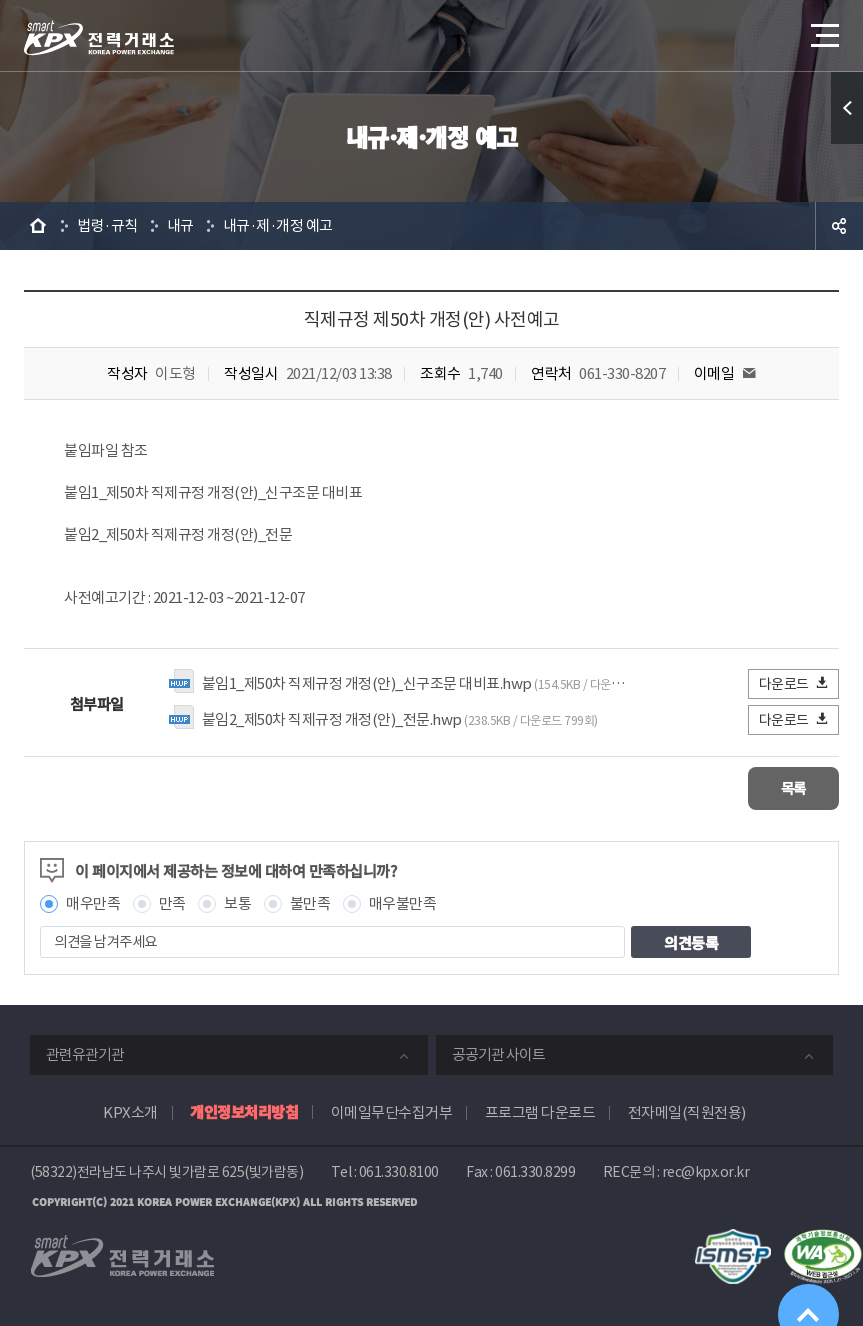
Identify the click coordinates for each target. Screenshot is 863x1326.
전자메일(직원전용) (687, 1111)
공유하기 (839, 226)
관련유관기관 (85, 1053)
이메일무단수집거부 (392, 1111)
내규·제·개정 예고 (278, 225)
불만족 (310, 902)
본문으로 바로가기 (0, 0)
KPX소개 (130, 1111)
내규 (180, 225)
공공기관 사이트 (498, 1053)
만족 (172, 902)
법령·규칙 (107, 225)
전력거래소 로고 (99, 38)
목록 (779, 787)
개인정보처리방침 (244, 1110)
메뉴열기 (823, 29)
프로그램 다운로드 (540, 1111)
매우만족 (93, 902)
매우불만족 (403, 902)
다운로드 (794, 683)
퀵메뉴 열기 (847, 108)
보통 (237, 902)
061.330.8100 (399, 1171)
